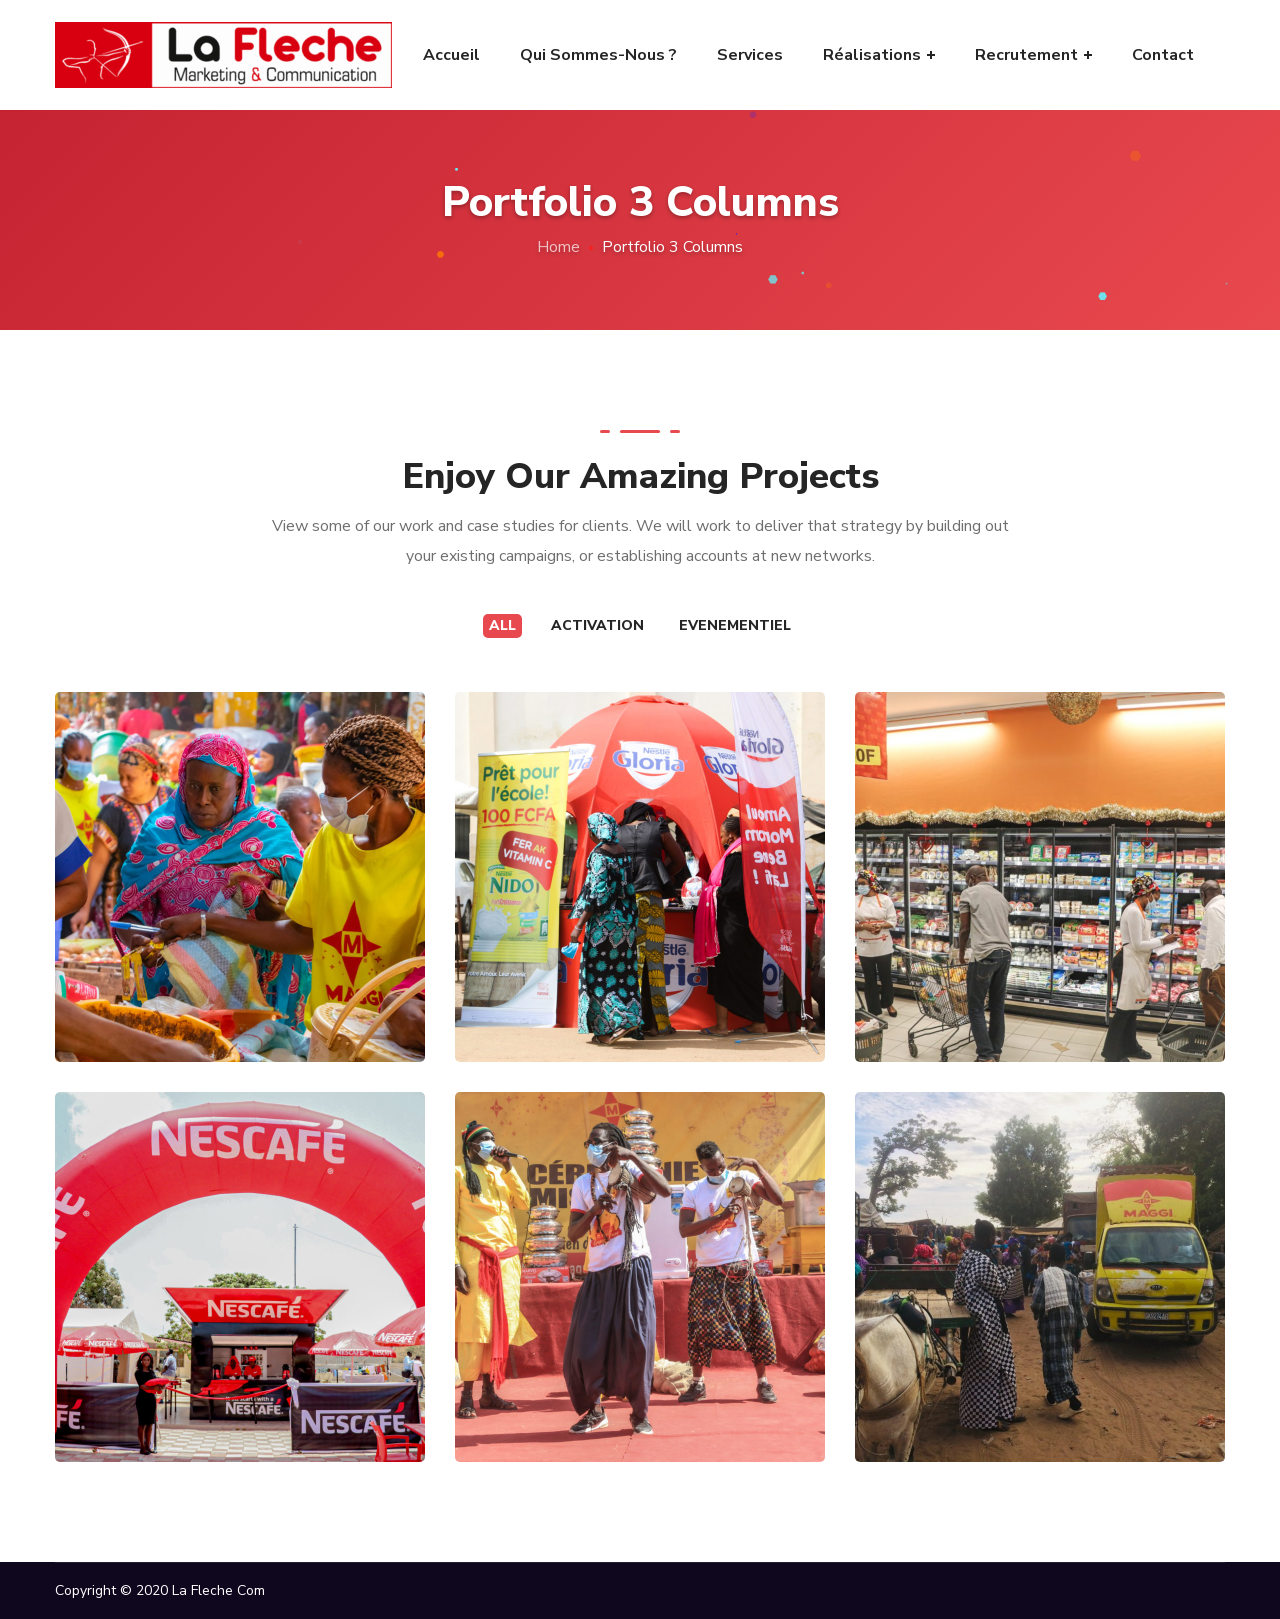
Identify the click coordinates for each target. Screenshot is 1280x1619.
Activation (597, 625)
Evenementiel (735, 625)
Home (558, 247)
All (502, 625)
